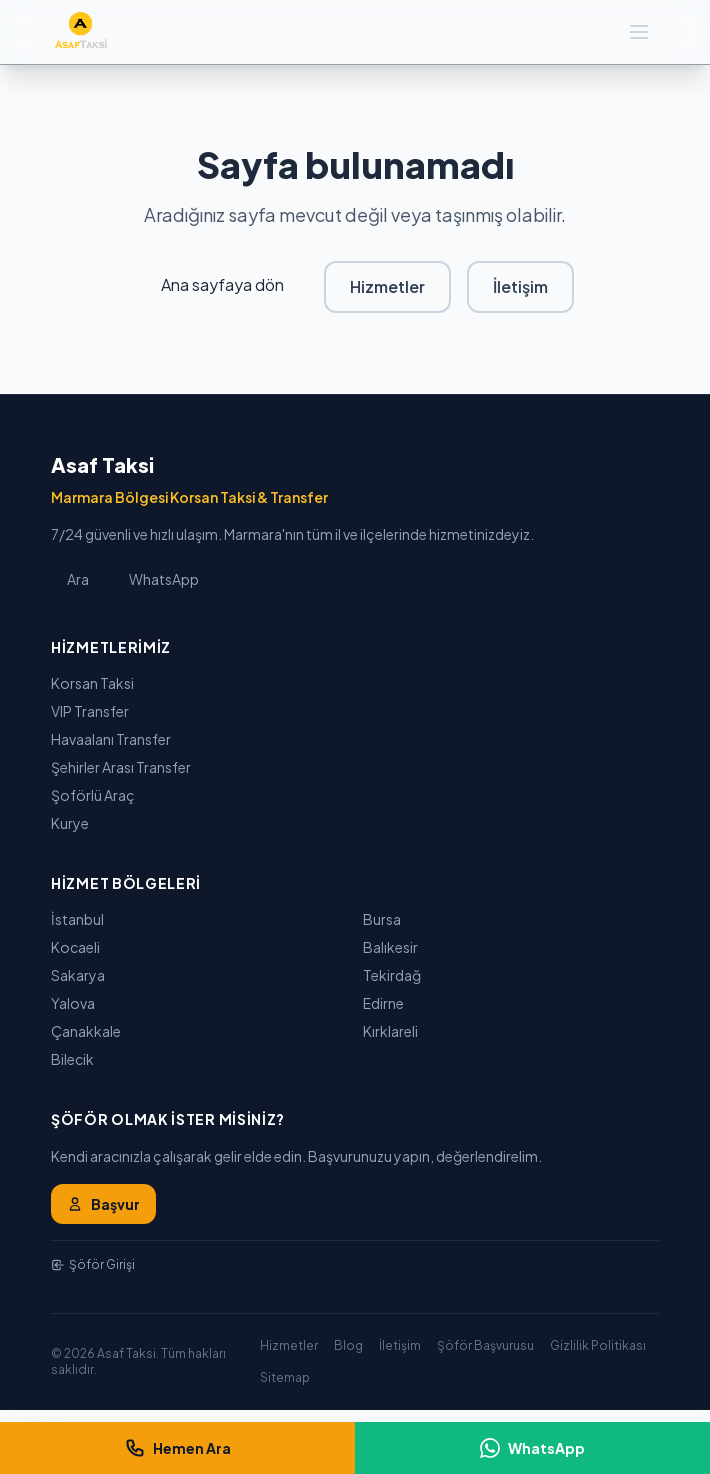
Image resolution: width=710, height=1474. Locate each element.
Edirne (383, 1003)
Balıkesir (390, 947)
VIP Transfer (90, 711)
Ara (78, 579)
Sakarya (78, 975)
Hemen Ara (178, 1448)
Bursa (382, 919)
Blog (348, 1345)
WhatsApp (164, 579)
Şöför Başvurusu (485, 1345)
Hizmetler (387, 286)
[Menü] (639, 32)
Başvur (103, 1204)
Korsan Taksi (92, 683)
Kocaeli (75, 947)
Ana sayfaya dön (222, 284)
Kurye (70, 823)
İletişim (520, 286)
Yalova (73, 1003)
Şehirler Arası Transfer (121, 767)
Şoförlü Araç (93, 795)
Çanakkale (86, 1031)
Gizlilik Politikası (598, 1345)
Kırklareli (390, 1031)
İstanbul (77, 919)
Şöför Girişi (93, 1264)
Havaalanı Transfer (111, 739)
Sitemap (285, 1377)
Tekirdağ (392, 975)
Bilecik (72, 1059)
